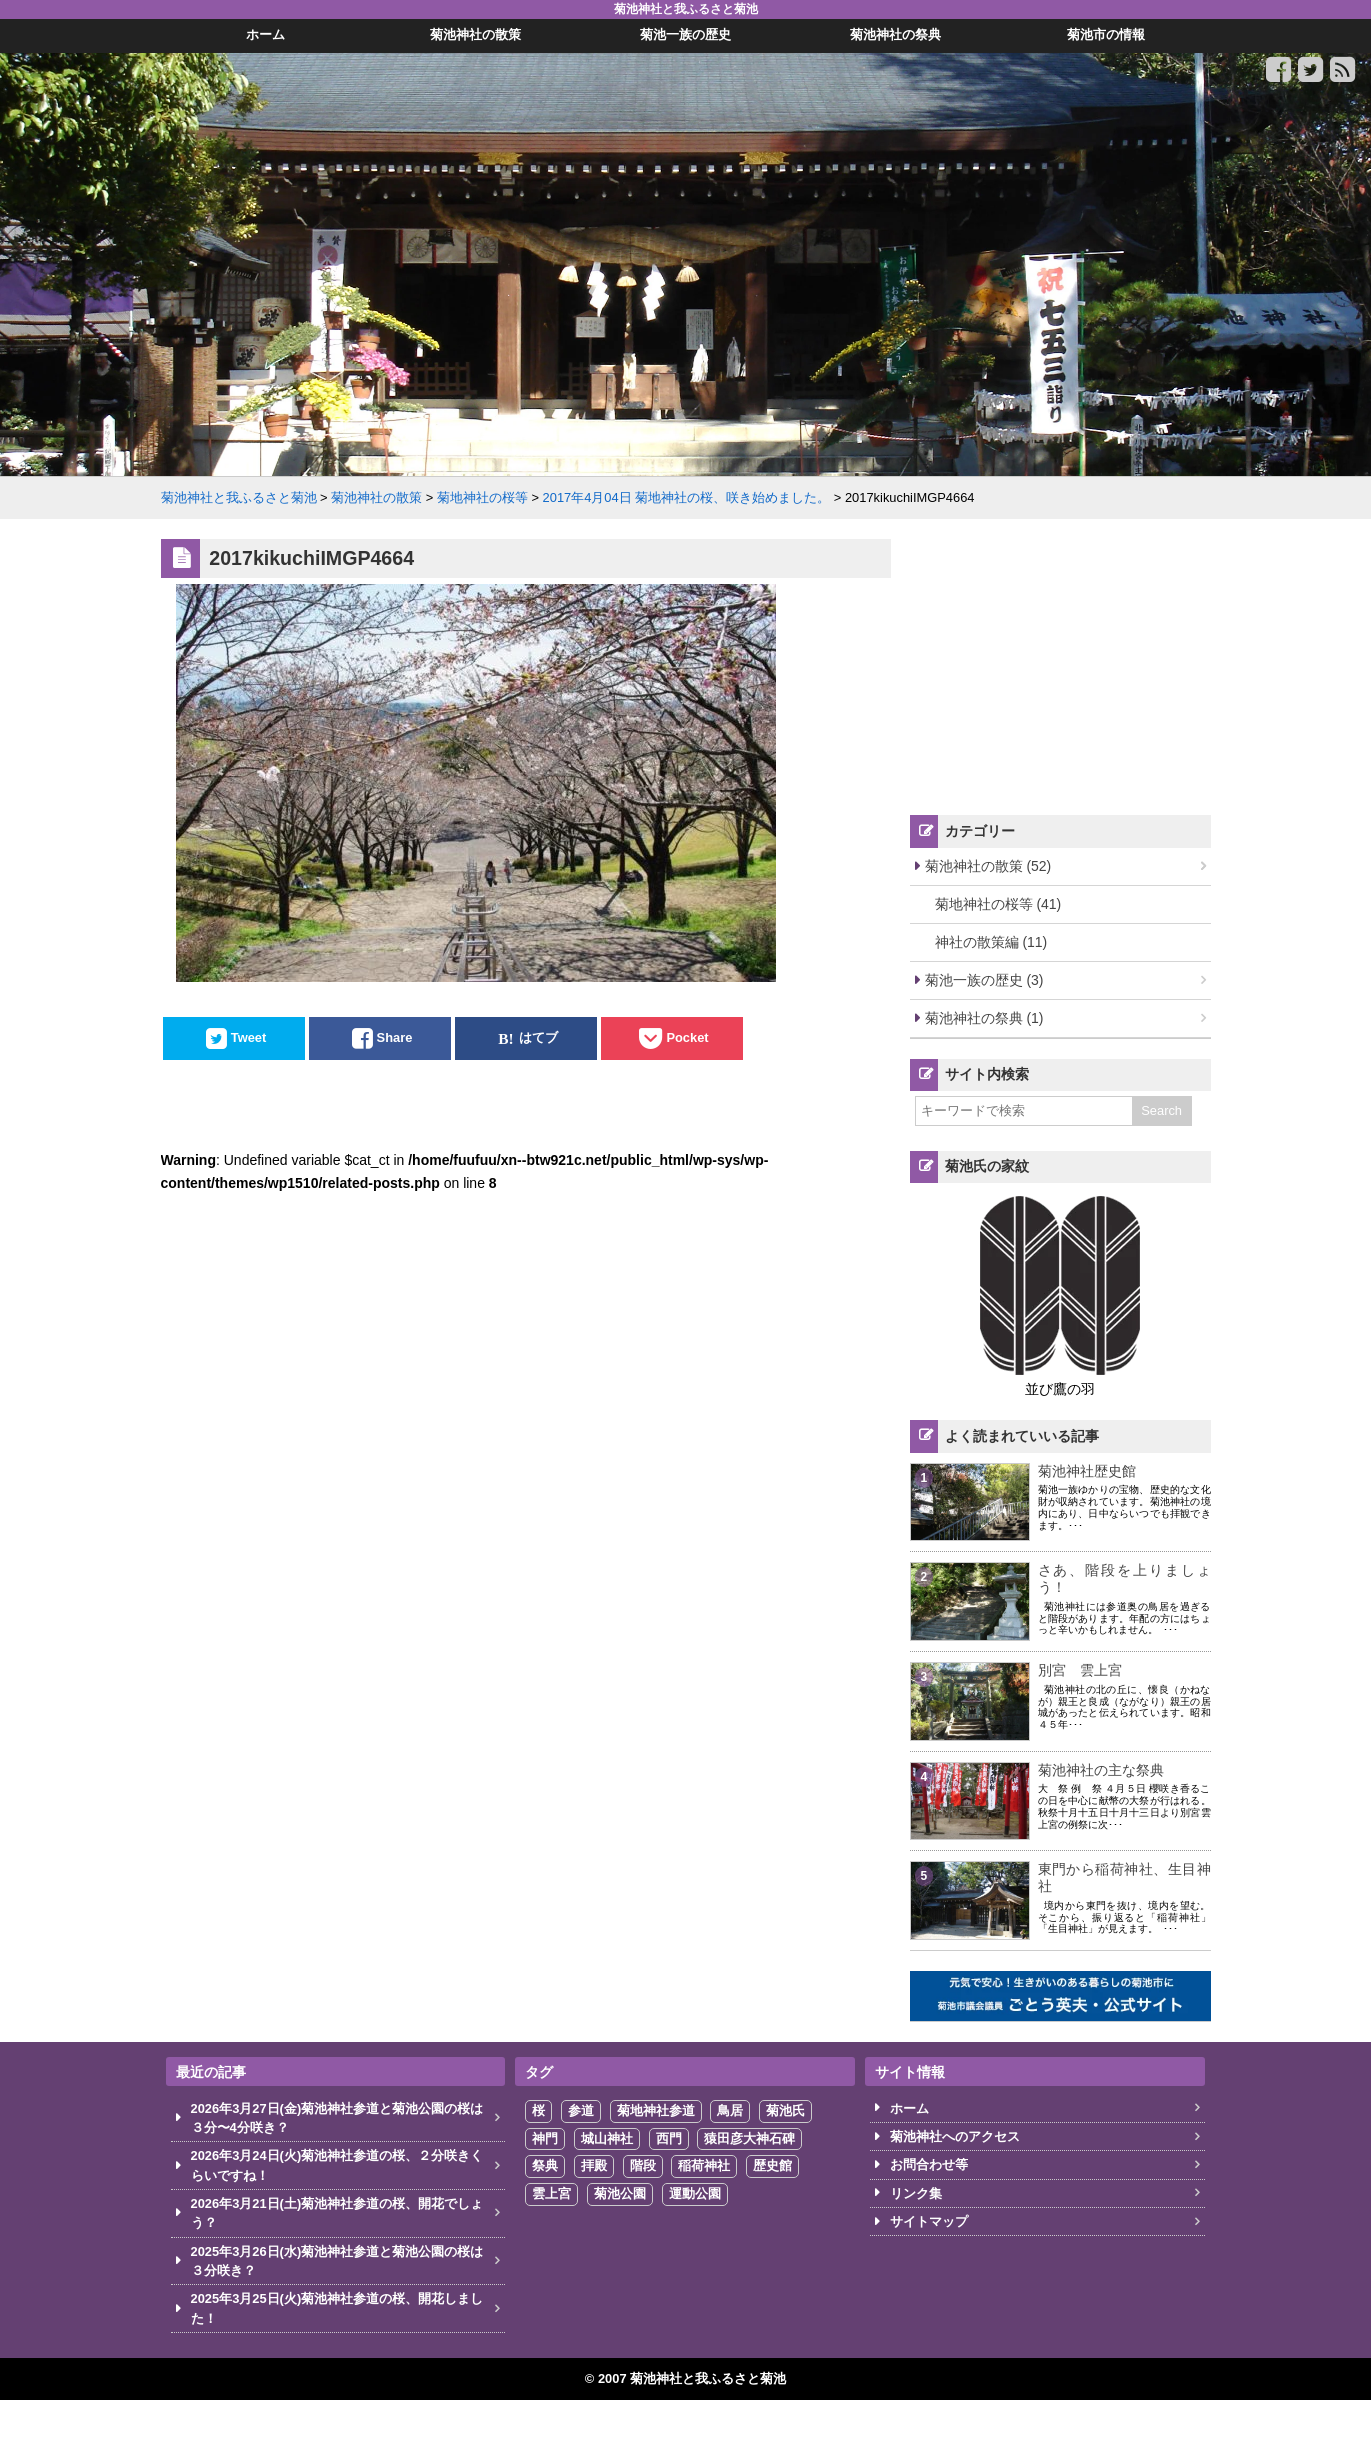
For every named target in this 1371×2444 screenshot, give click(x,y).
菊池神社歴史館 (1087, 1471)
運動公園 (695, 2193)
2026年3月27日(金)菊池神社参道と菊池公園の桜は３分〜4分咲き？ (337, 2118)
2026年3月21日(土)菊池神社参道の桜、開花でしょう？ (337, 2213)
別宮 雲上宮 (1080, 1670)
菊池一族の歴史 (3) (984, 980)
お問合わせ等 (929, 2164)
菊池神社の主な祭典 (1101, 1770)
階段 (643, 2165)
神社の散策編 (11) (991, 942)
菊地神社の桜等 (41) (998, 904)
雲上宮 (551, 2193)
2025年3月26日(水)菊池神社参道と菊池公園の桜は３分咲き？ (337, 2261)
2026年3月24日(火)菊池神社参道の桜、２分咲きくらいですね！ (337, 2165)
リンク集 (916, 2193)
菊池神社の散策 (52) (988, 866)
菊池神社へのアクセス (955, 2136)
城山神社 (607, 2138)
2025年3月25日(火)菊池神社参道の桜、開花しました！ (337, 2308)
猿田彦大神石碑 (749, 2138)
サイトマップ (929, 2221)
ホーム (909, 2108)
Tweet (249, 1038)
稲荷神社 (704, 2165)
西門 (669, 2138)
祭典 (545, 2165)
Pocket (687, 1038)
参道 (581, 2110)
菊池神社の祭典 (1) (984, 1018)
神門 (545, 2138)
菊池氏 (785, 2110)
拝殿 (594, 2165)
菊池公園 (620, 2193)
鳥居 (730, 2110)
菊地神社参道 (656, 2110)
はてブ (538, 1038)
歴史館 (772, 2165)
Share (395, 1038)
